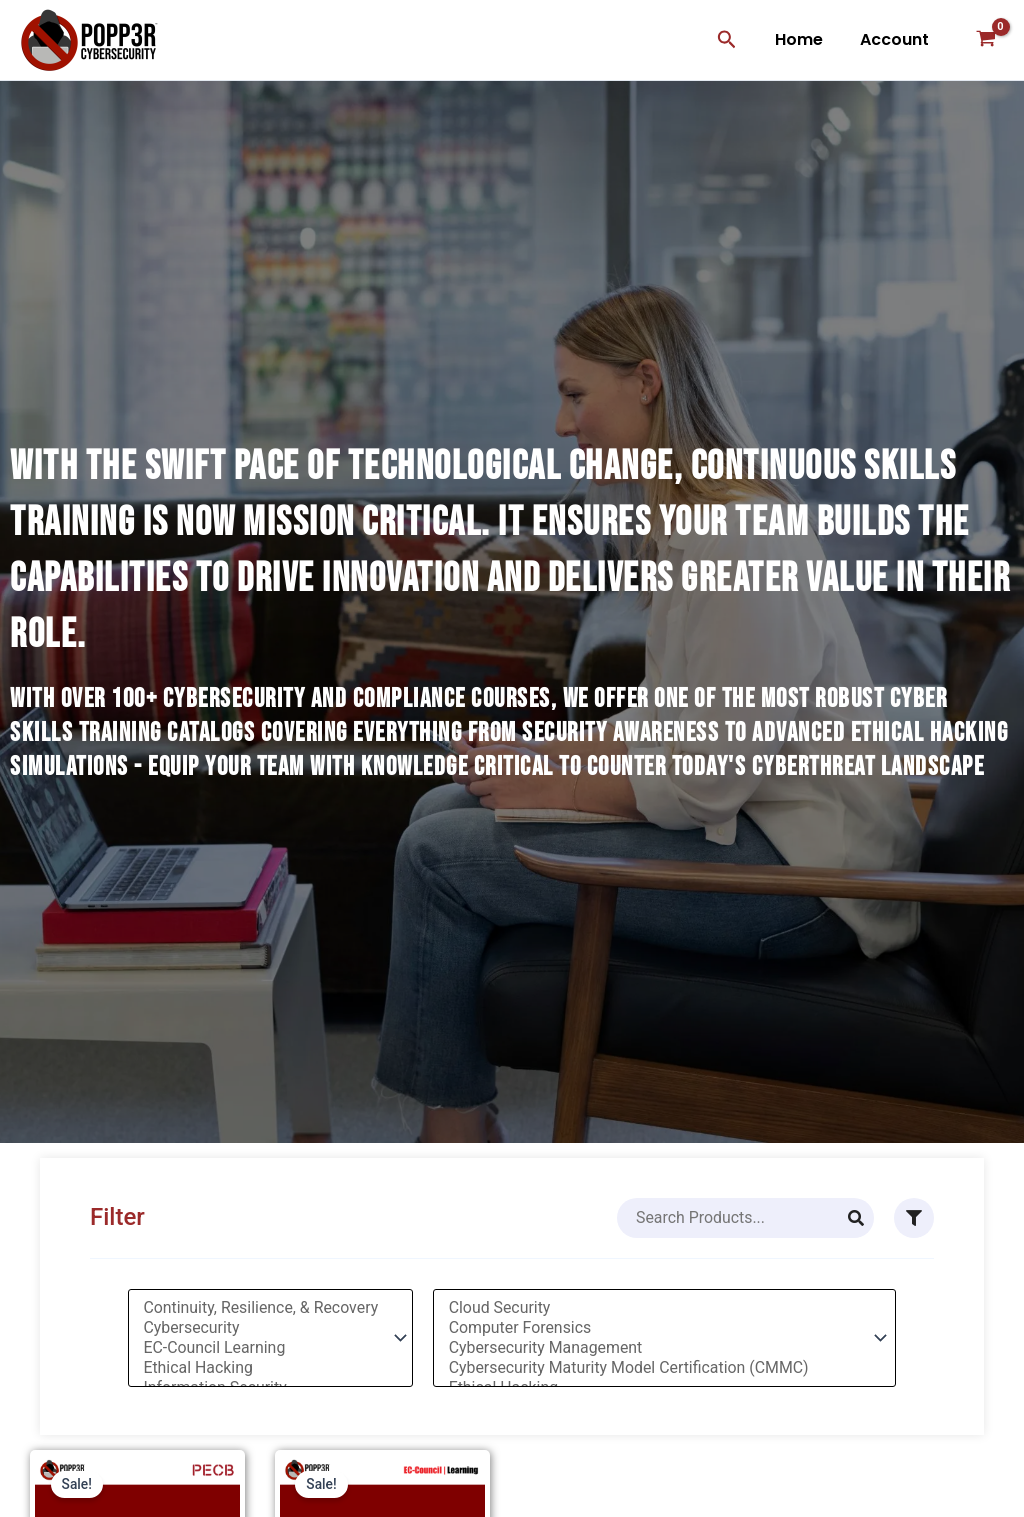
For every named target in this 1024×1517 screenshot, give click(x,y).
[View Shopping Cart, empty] (985, 40)
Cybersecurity (259, 1328)
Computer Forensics (656, 1328)
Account (896, 39)
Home (806, 39)
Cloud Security (656, 1308)
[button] (736, 40)
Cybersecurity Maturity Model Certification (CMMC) (656, 1368)
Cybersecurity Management (656, 1348)
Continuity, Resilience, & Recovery (259, 1308)
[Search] (856, 1218)
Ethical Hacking (259, 1368)
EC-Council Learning (259, 1348)
